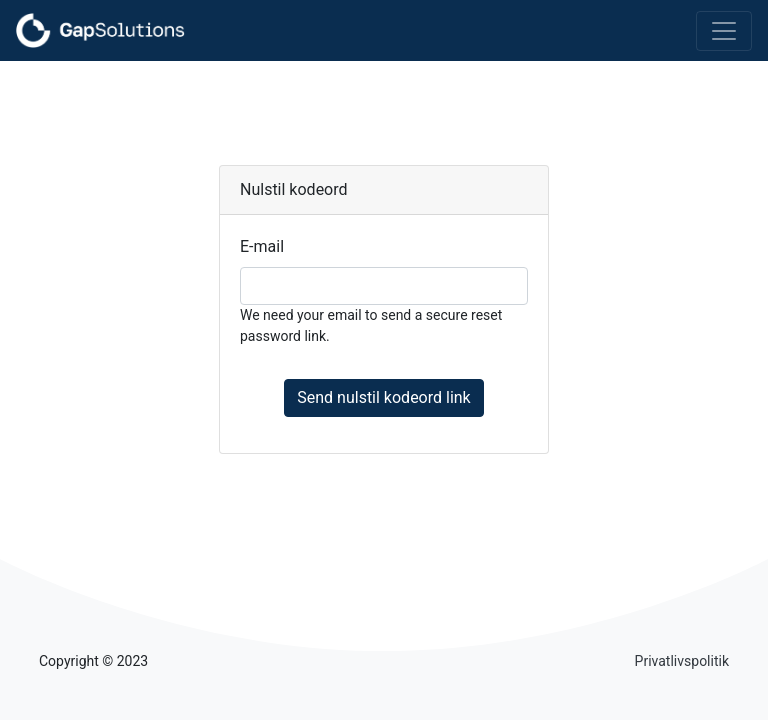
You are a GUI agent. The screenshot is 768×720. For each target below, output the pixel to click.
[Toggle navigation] (724, 31)
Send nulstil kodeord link (383, 397)
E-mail (262, 246)
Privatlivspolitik (682, 661)
